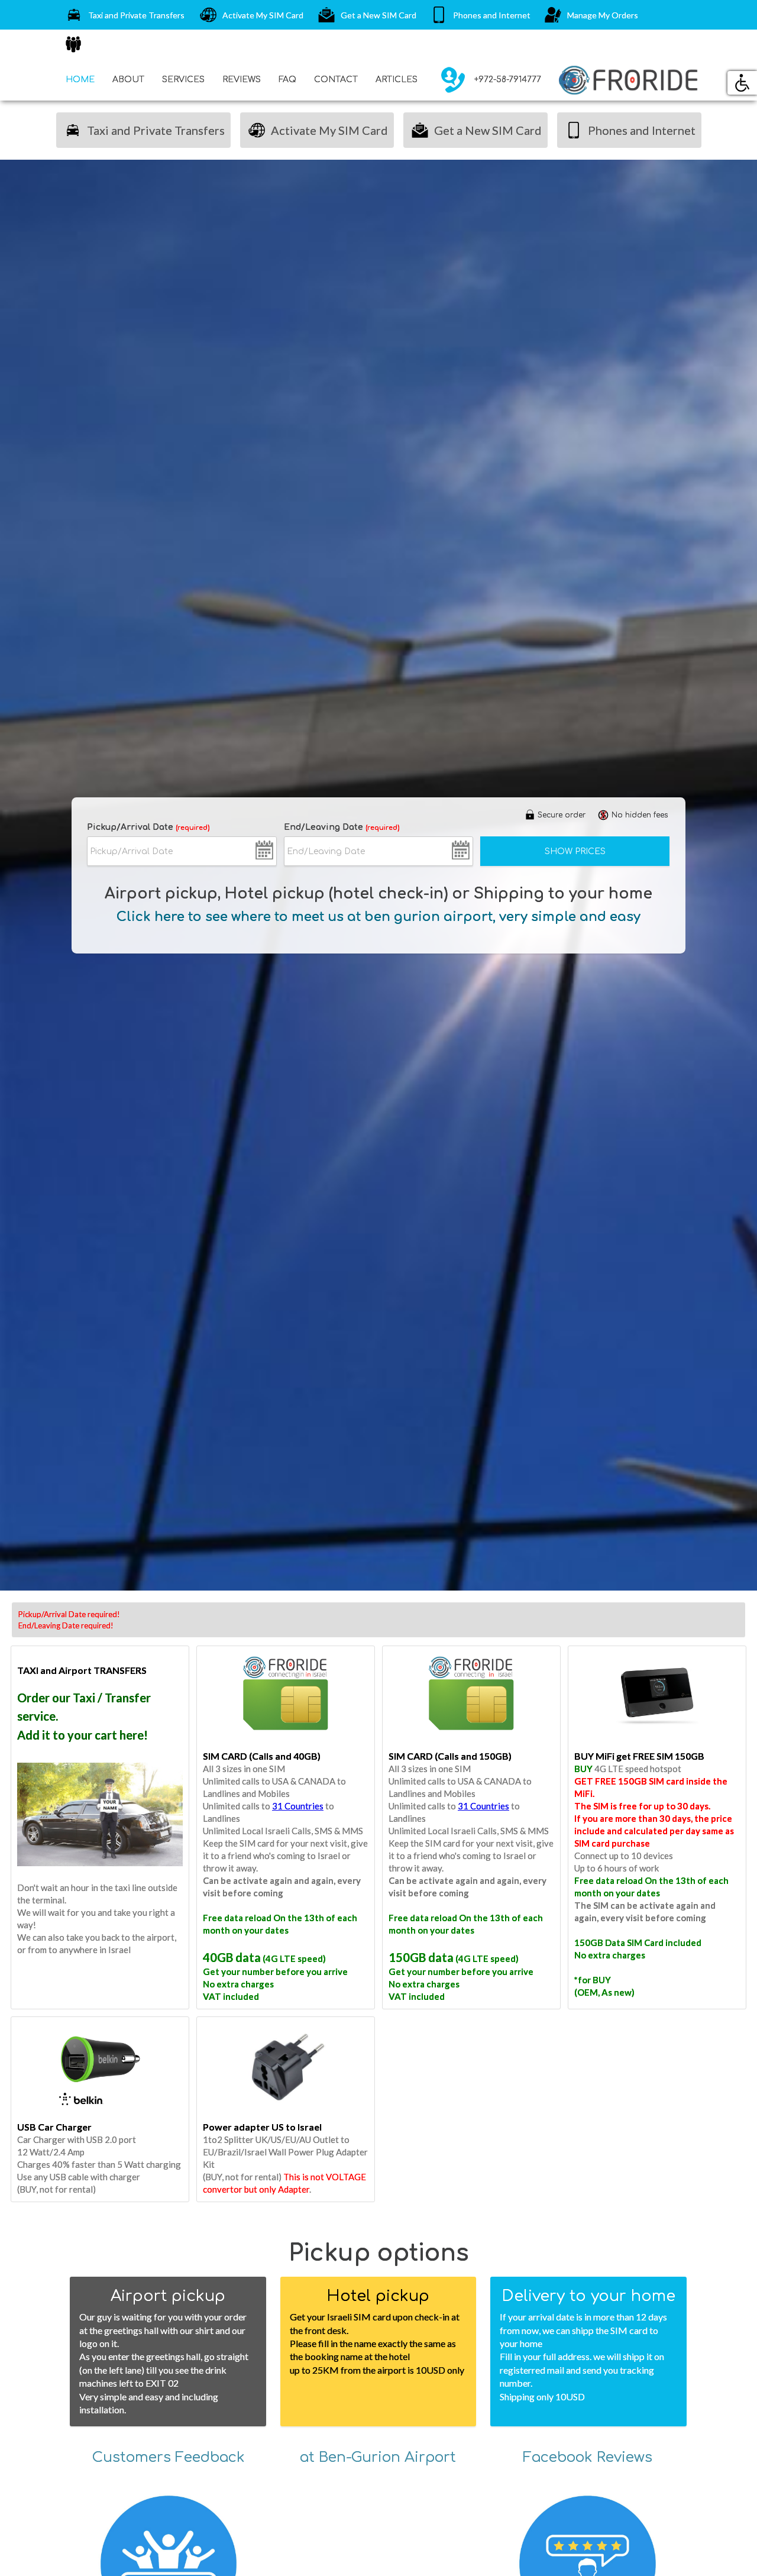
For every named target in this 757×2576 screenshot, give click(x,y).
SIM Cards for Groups (115, 44)
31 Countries (297, 1806)
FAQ (287, 79)
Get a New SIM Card (366, 14)
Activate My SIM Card (250, 14)
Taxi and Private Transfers (124, 14)
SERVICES (183, 79)
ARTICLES (397, 79)
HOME (80, 79)
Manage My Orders (590, 14)
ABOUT (128, 79)
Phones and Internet (479, 14)
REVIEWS (241, 79)
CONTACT (336, 79)
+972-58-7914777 (488, 80)
